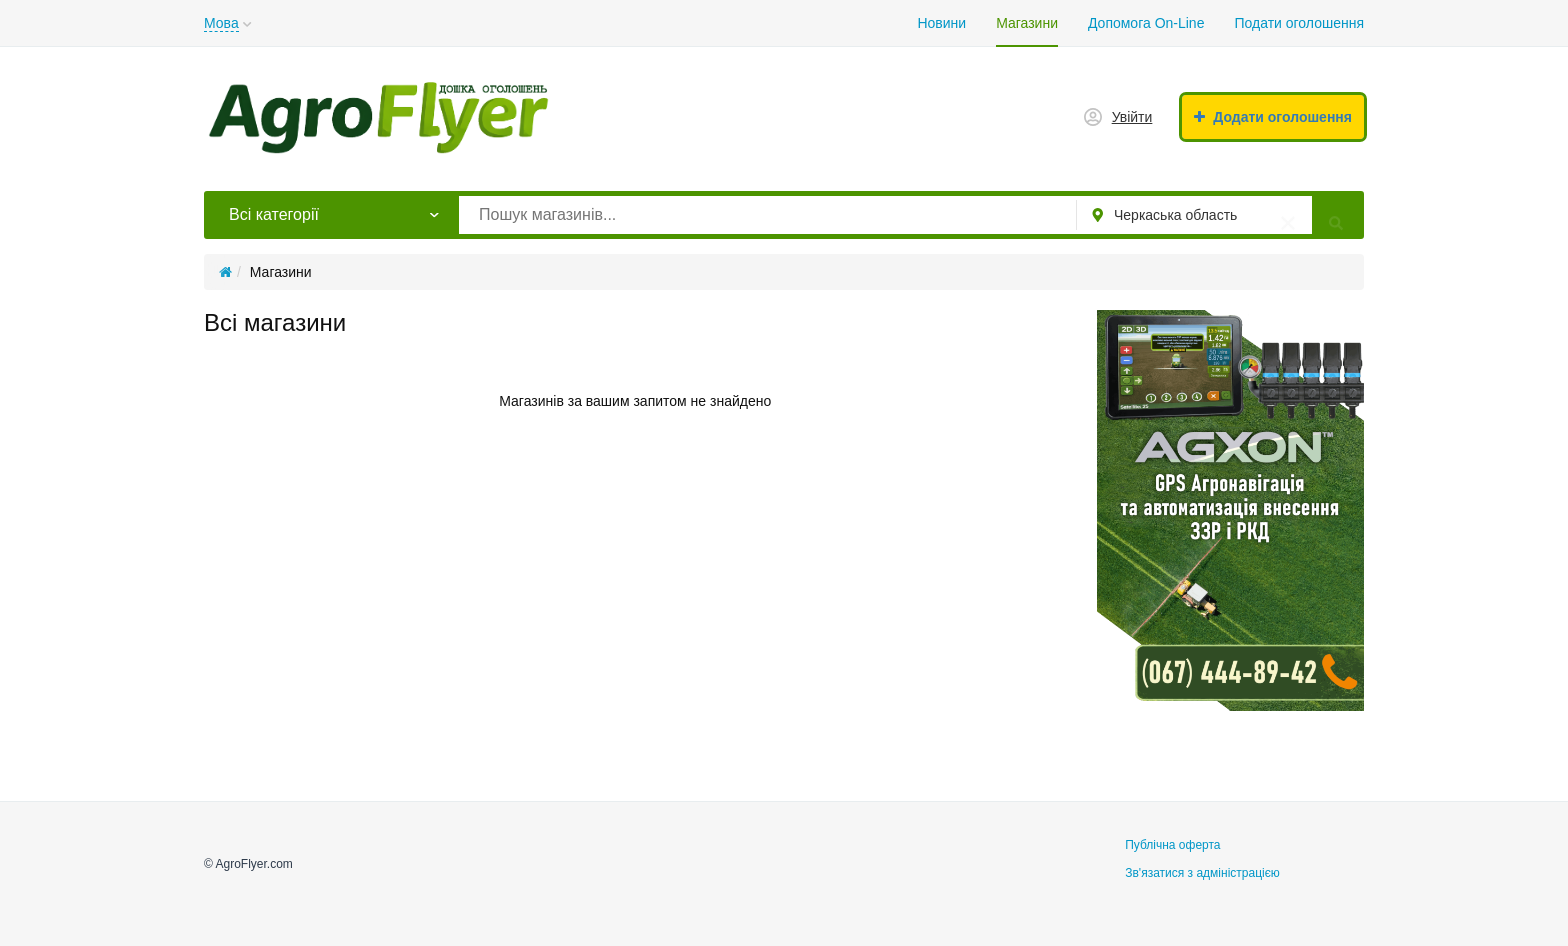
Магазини (1027, 23)
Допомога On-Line (1146, 23)
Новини (941, 23)
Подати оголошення (1299, 23)
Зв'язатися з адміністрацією (1202, 873)
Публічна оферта (1172, 845)
